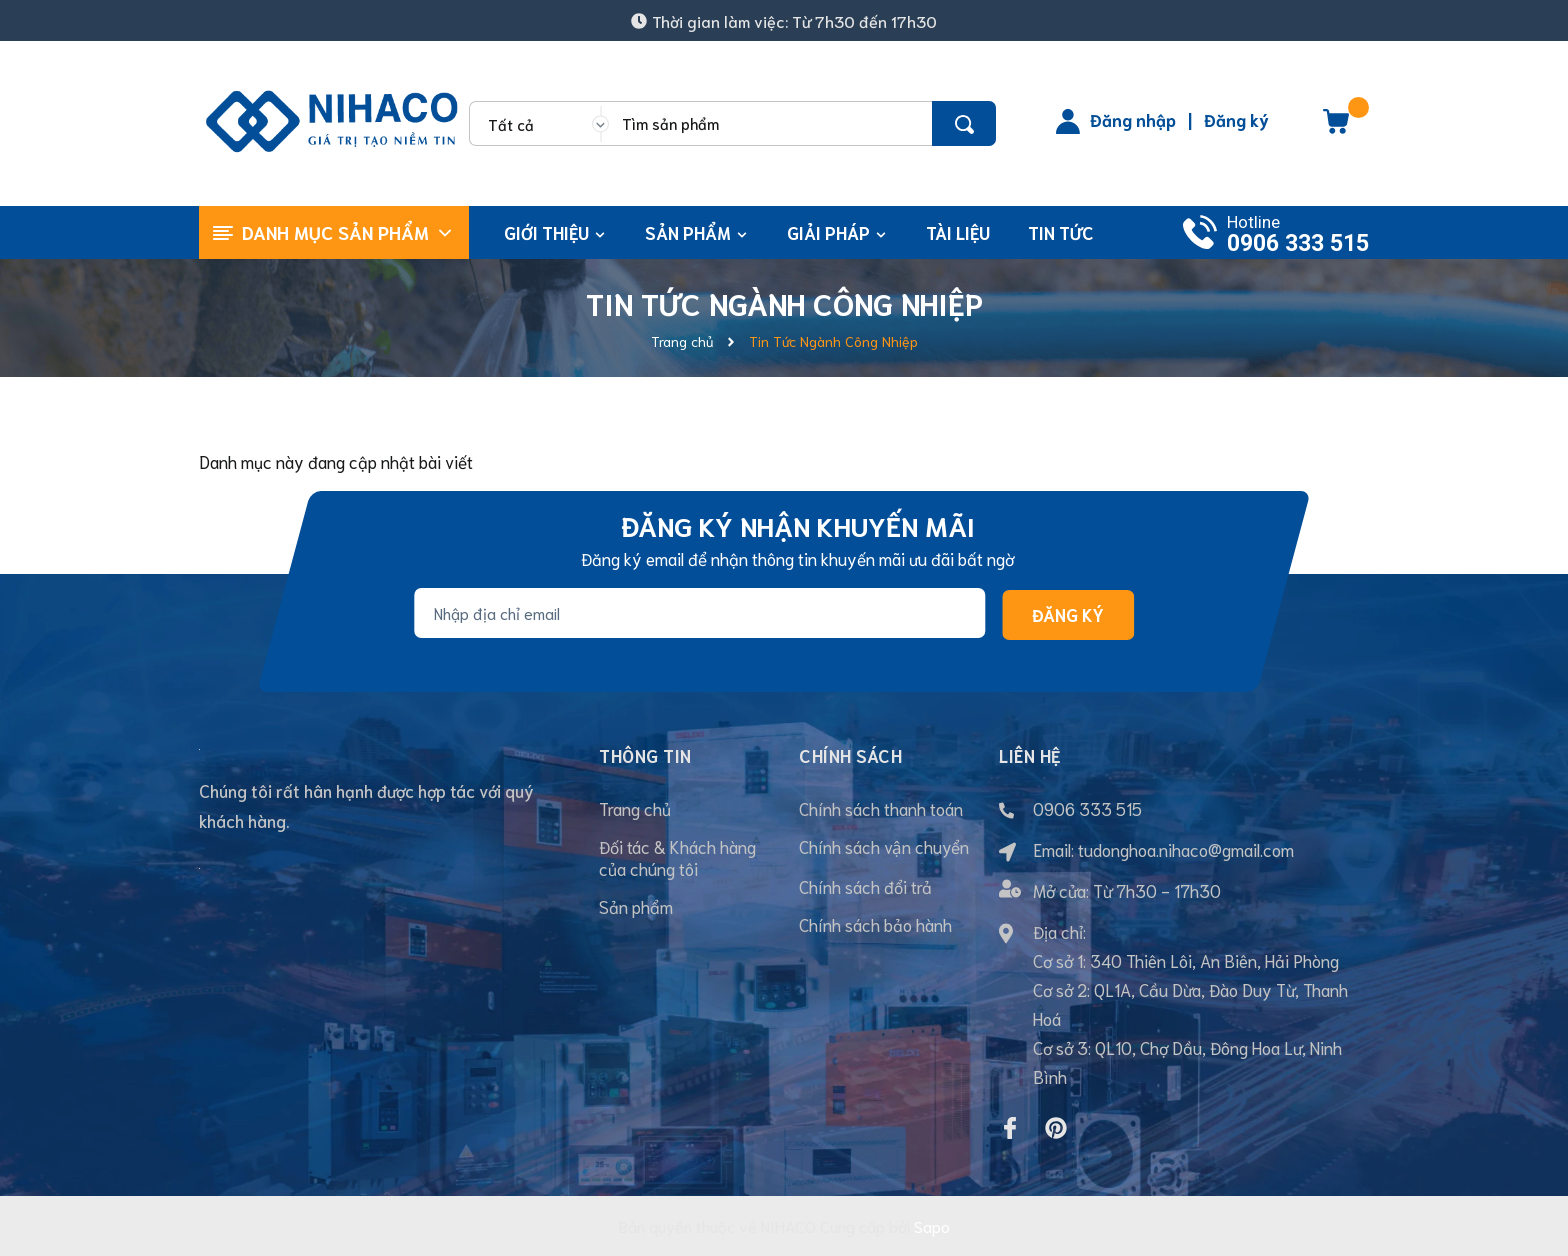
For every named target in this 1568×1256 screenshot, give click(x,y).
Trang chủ (635, 808)
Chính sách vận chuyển (884, 846)
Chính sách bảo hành (875, 924)
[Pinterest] (1056, 1128)
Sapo (932, 1225)
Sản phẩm (636, 906)
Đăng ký (1236, 119)
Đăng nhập (1133, 119)
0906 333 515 (1298, 243)
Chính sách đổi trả (865, 886)
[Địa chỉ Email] (699, 613)
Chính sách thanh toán (881, 808)
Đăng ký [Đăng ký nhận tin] (1068, 614)
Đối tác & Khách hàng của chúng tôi (677, 857)
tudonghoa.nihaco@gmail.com (1186, 849)
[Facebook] (1010, 1128)
